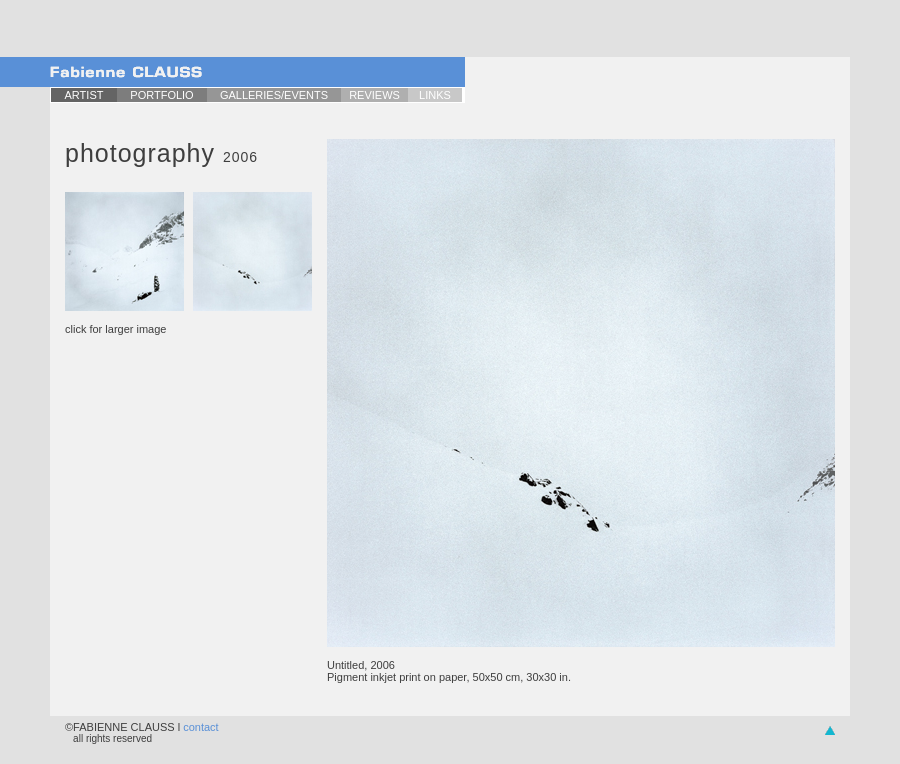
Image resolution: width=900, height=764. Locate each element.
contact (200, 727)
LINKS (435, 95)
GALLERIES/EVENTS (274, 95)
